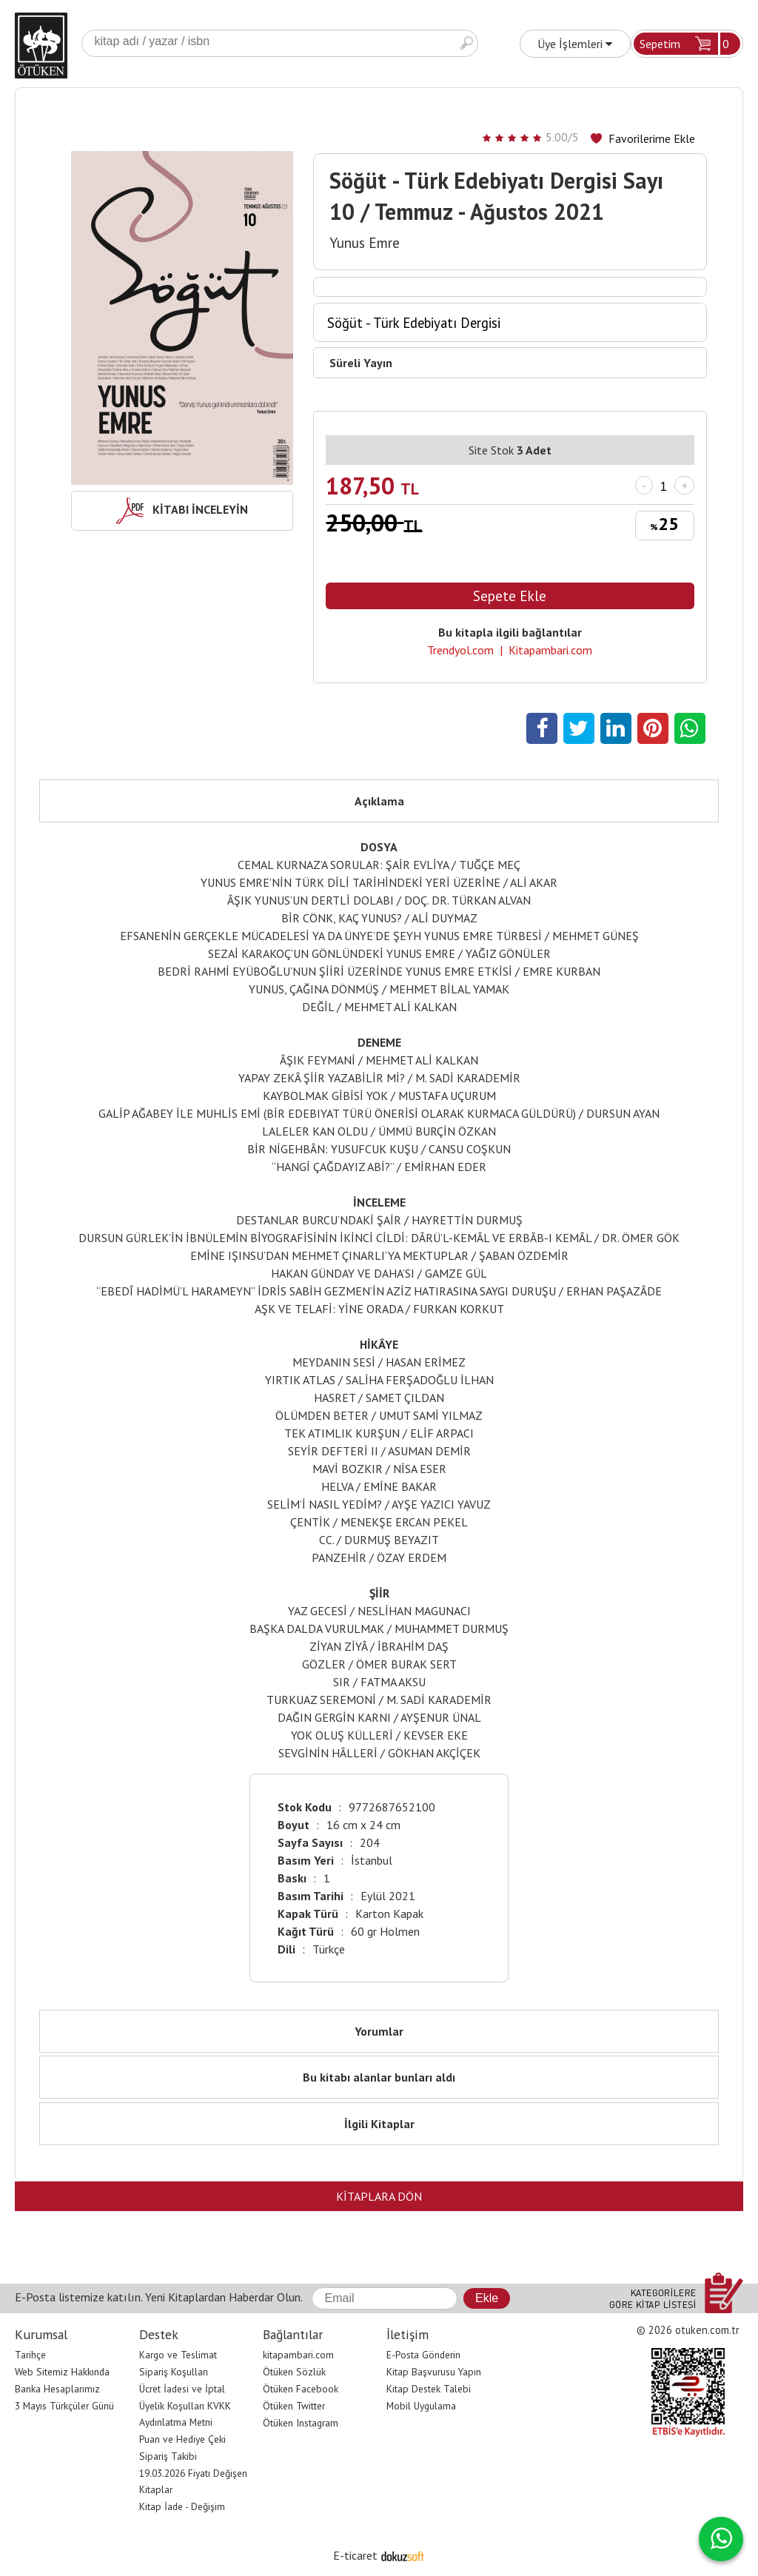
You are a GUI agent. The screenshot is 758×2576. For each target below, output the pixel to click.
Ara (466, 43)
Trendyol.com (460, 650)
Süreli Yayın (360, 362)
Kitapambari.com (550, 650)
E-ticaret (355, 2555)
